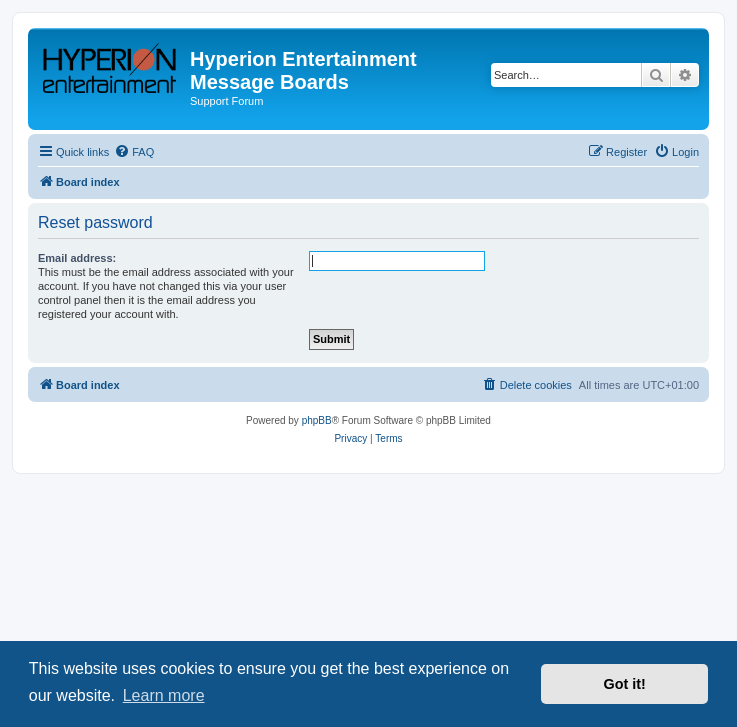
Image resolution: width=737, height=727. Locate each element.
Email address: (77, 258)
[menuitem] (134, 152)
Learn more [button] (164, 695)
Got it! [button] (625, 684)
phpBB (317, 420)
